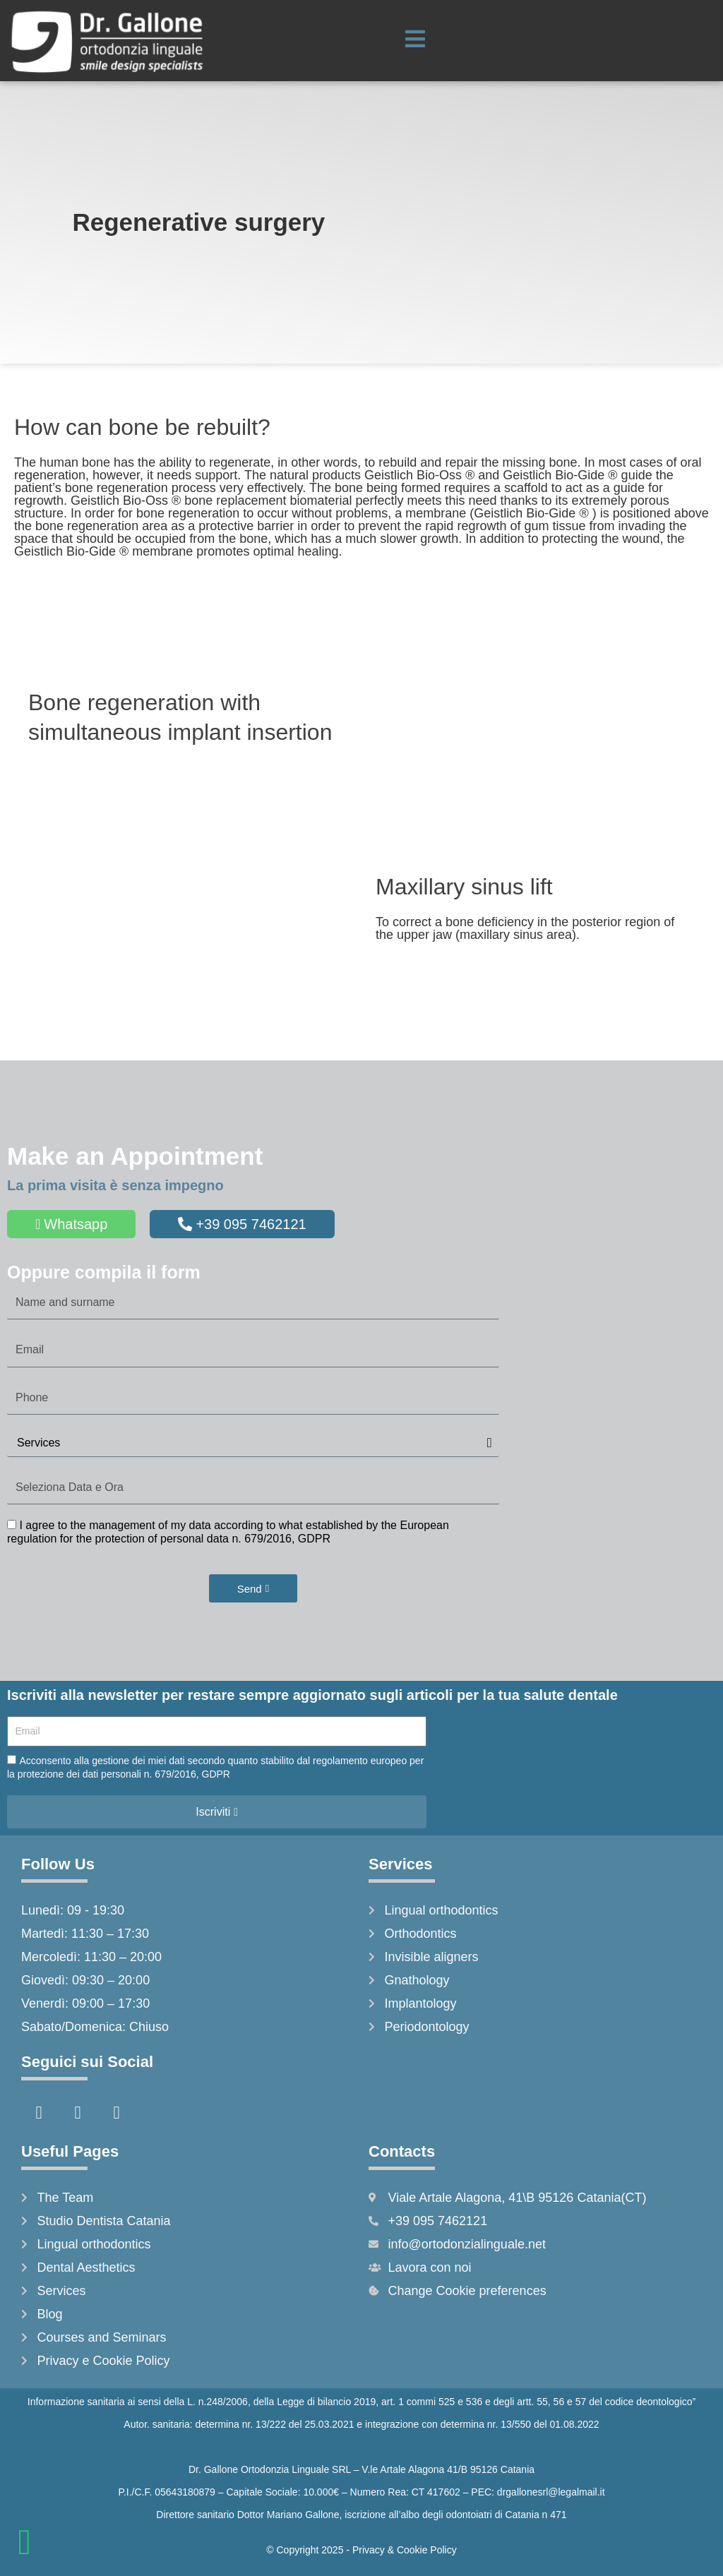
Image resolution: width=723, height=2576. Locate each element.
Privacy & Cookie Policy (404, 2550)
